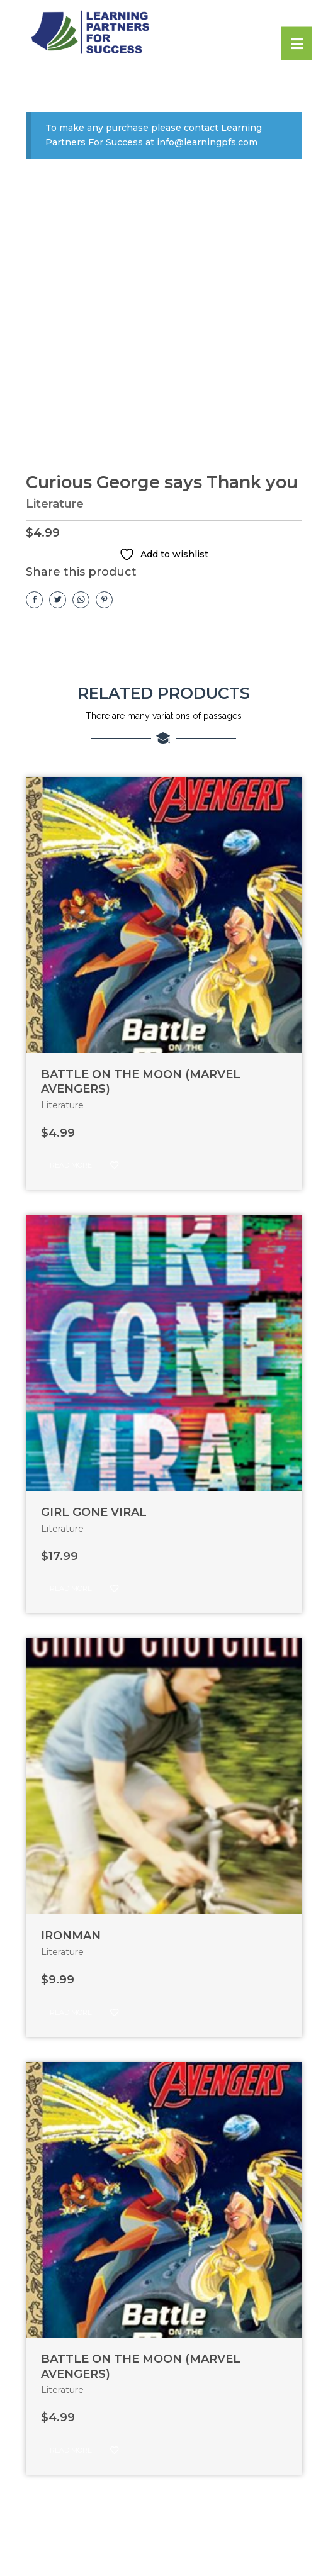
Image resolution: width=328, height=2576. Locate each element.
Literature (55, 504)
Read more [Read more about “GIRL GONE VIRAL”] (71, 1589)
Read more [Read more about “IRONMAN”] (71, 2013)
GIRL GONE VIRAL (94, 1513)
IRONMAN (71, 1937)
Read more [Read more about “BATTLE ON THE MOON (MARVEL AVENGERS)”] (71, 1166)
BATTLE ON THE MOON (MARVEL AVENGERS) (140, 1082)
